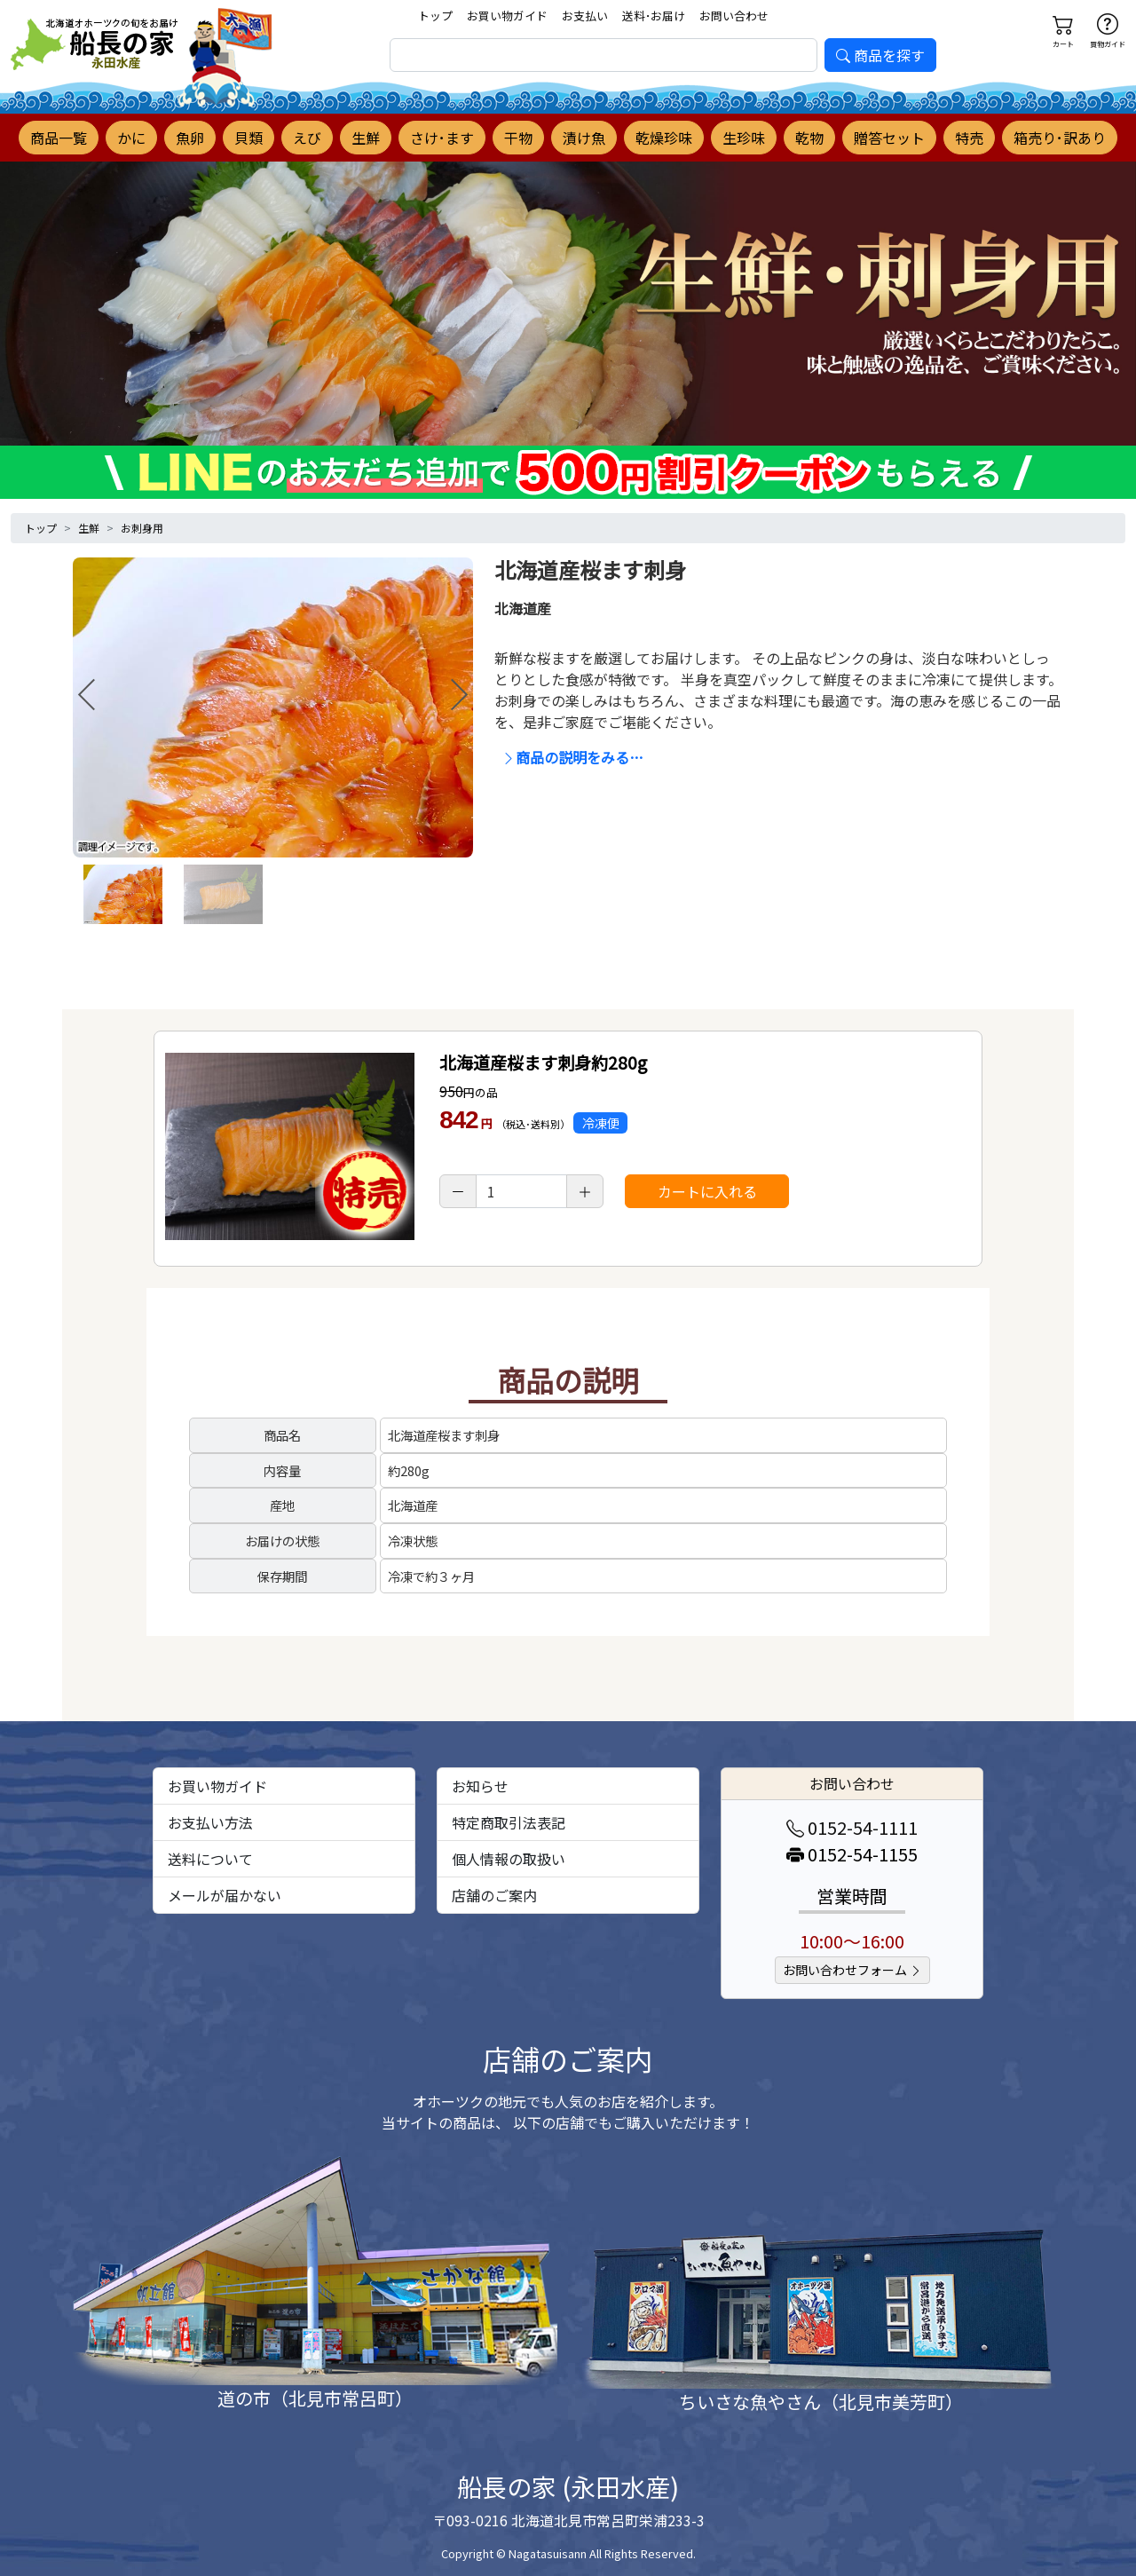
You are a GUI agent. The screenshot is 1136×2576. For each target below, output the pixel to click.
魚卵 (190, 137)
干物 (518, 137)
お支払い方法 (210, 1822)
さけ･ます (442, 137)
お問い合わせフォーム (852, 1970)
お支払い (585, 15)
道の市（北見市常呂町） (315, 2398)
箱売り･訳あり (1060, 137)
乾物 (809, 137)
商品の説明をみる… (572, 757)
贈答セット (889, 137)
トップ (435, 15)
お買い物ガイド (507, 15)
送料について (210, 1858)
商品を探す (880, 55)
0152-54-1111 (852, 1827)
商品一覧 (58, 137)
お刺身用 (142, 527)
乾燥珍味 (663, 137)
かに (131, 137)
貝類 (248, 137)
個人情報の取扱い (508, 1858)
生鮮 (365, 137)
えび (307, 137)
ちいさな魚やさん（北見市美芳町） (821, 2401)
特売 (969, 137)
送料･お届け (653, 15)
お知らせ (480, 1786)
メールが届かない (224, 1895)
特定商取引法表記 (508, 1822)
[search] (603, 55)
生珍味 (743, 137)
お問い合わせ (734, 15)
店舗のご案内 (494, 1895)
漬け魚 (584, 137)
